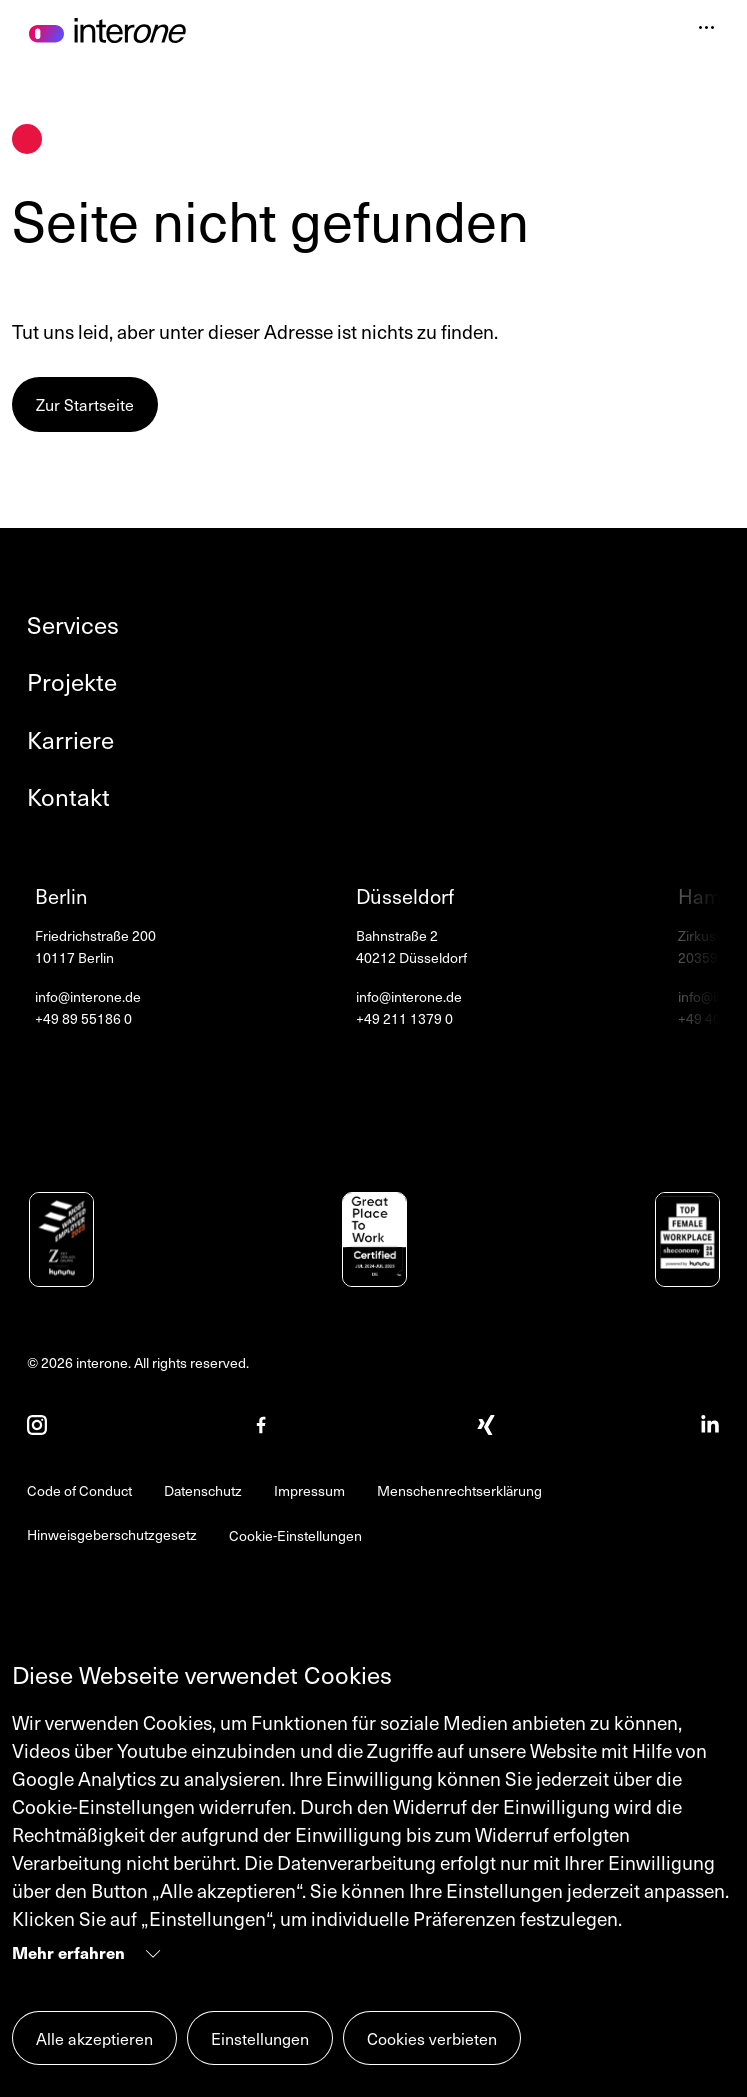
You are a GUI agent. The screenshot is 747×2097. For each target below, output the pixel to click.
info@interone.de (88, 997)
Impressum (309, 1490)
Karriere (70, 740)
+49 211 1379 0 (404, 1019)
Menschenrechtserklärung (459, 1490)
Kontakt (68, 797)
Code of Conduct (79, 1490)
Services (73, 625)
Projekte (72, 682)
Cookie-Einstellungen (295, 1535)
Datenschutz (203, 1490)
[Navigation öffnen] (706, 30)
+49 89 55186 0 (83, 1019)
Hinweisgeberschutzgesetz (112, 1534)
